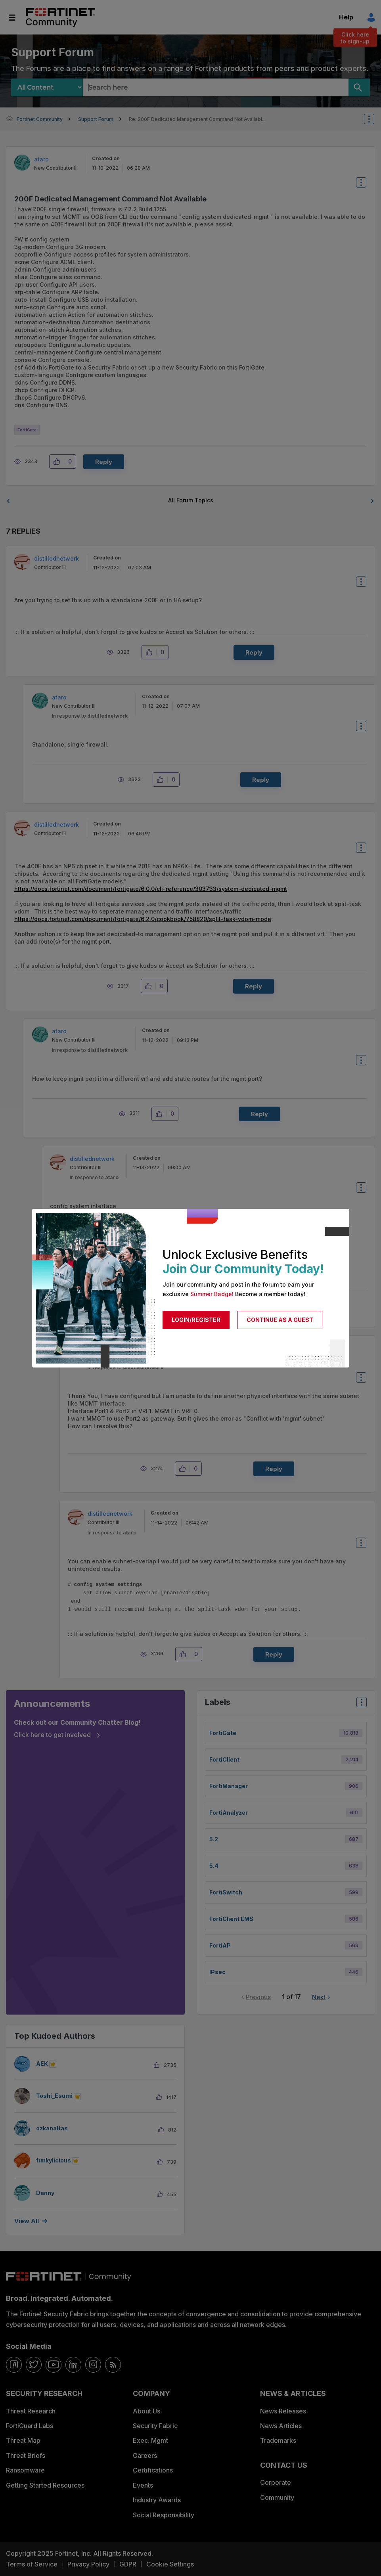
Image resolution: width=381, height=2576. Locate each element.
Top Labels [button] (359, 1705)
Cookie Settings (170, 2564)
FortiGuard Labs (29, 2426)
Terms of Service (31, 2564)
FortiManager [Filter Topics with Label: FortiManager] (228, 1786)
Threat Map (23, 2440)
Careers (145, 2455)
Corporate (275, 2482)
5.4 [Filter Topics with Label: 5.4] (213, 1865)
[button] (59, 461)
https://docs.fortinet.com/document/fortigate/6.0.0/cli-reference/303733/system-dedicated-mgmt (150, 888)
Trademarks (278, 2440)
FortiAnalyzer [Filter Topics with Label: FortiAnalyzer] (228, 1812)
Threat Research (31, 2411)
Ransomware (25, 2470)
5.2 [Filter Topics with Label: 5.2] (213, 1839)
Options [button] (374, 118)
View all (26, 2221)
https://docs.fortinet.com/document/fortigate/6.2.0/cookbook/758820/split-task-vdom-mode (142, 918)
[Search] (359, 87)
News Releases (283, 2411)
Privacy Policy (88, 2564)
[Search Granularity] (47, 87)
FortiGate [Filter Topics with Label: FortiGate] (222, 1732)
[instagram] (93, 2365)
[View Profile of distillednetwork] (56, 558)
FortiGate (26, 429)
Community (277, 2497)
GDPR (127, 2564)
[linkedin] (73, 2365)
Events (143, 2485)
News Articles (281, 2426)
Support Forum (95, 119)
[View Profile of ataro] (41, 159)
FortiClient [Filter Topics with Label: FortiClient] (224, 1759)
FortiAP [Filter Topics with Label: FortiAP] (220, 1945)
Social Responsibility (163, 2515)
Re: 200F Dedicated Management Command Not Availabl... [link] (197, 119)
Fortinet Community (60, 17)
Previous (258, 1997)
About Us (146, 2411)
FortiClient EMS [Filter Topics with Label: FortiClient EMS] (231, 1918)
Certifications (153, 2470)
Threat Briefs (25, 2455)
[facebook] (14, 2365)
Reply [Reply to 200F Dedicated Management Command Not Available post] (103, 461)
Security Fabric (155, 2426)
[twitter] (34, 2365)
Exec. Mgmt (150, 2440)
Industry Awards (157, 2500)
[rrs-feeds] (113, 2365)
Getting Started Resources (45, 2485)
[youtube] (53, 2365)
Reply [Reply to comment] (253, 652)
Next (318, 1997)
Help (346, 17)
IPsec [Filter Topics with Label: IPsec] (217, 1972)
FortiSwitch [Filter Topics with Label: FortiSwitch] (225, 1892)
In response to (90, 716)
